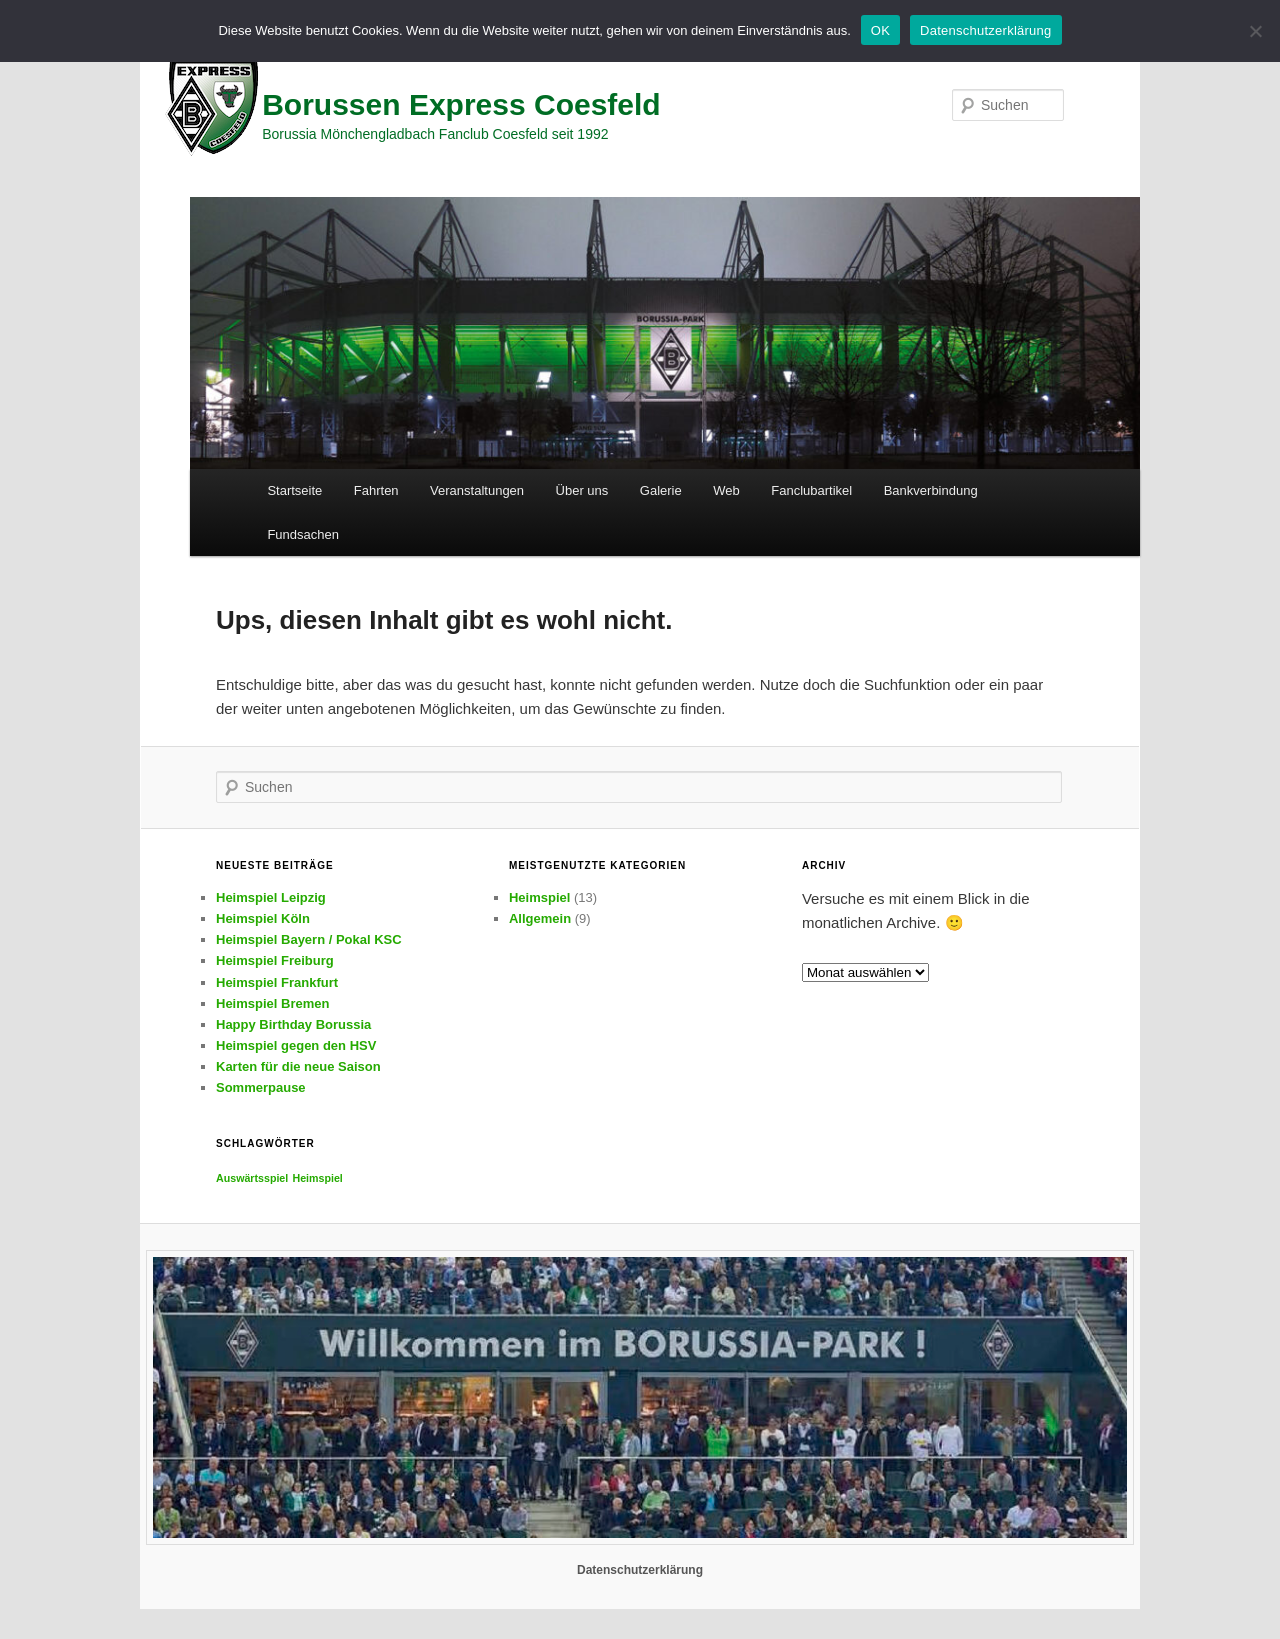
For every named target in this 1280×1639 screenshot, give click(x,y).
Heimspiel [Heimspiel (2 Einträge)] (317, 1178)
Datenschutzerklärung (640, 1570)
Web (726, 490)
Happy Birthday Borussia (293, 1024)
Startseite (294, 490)
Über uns (582, 490)
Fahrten (376, 490)
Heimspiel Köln (263, 918)
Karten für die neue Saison (298, 1066)
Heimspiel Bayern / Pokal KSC (309, 939)
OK (880, 30)
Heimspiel (539, 897)
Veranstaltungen (477, 490)
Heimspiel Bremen (272, 1003)
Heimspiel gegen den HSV (296, 1045)
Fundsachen (303, 534)
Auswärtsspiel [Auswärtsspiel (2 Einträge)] (252, 1178)
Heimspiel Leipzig (271, 897)
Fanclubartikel (811, 490)
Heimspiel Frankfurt (277, 982)
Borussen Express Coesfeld (461, 104)
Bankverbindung (931, 490)
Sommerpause (261, 1087)
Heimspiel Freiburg (275, 960)
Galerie (661, 490)
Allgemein (540, 918)
